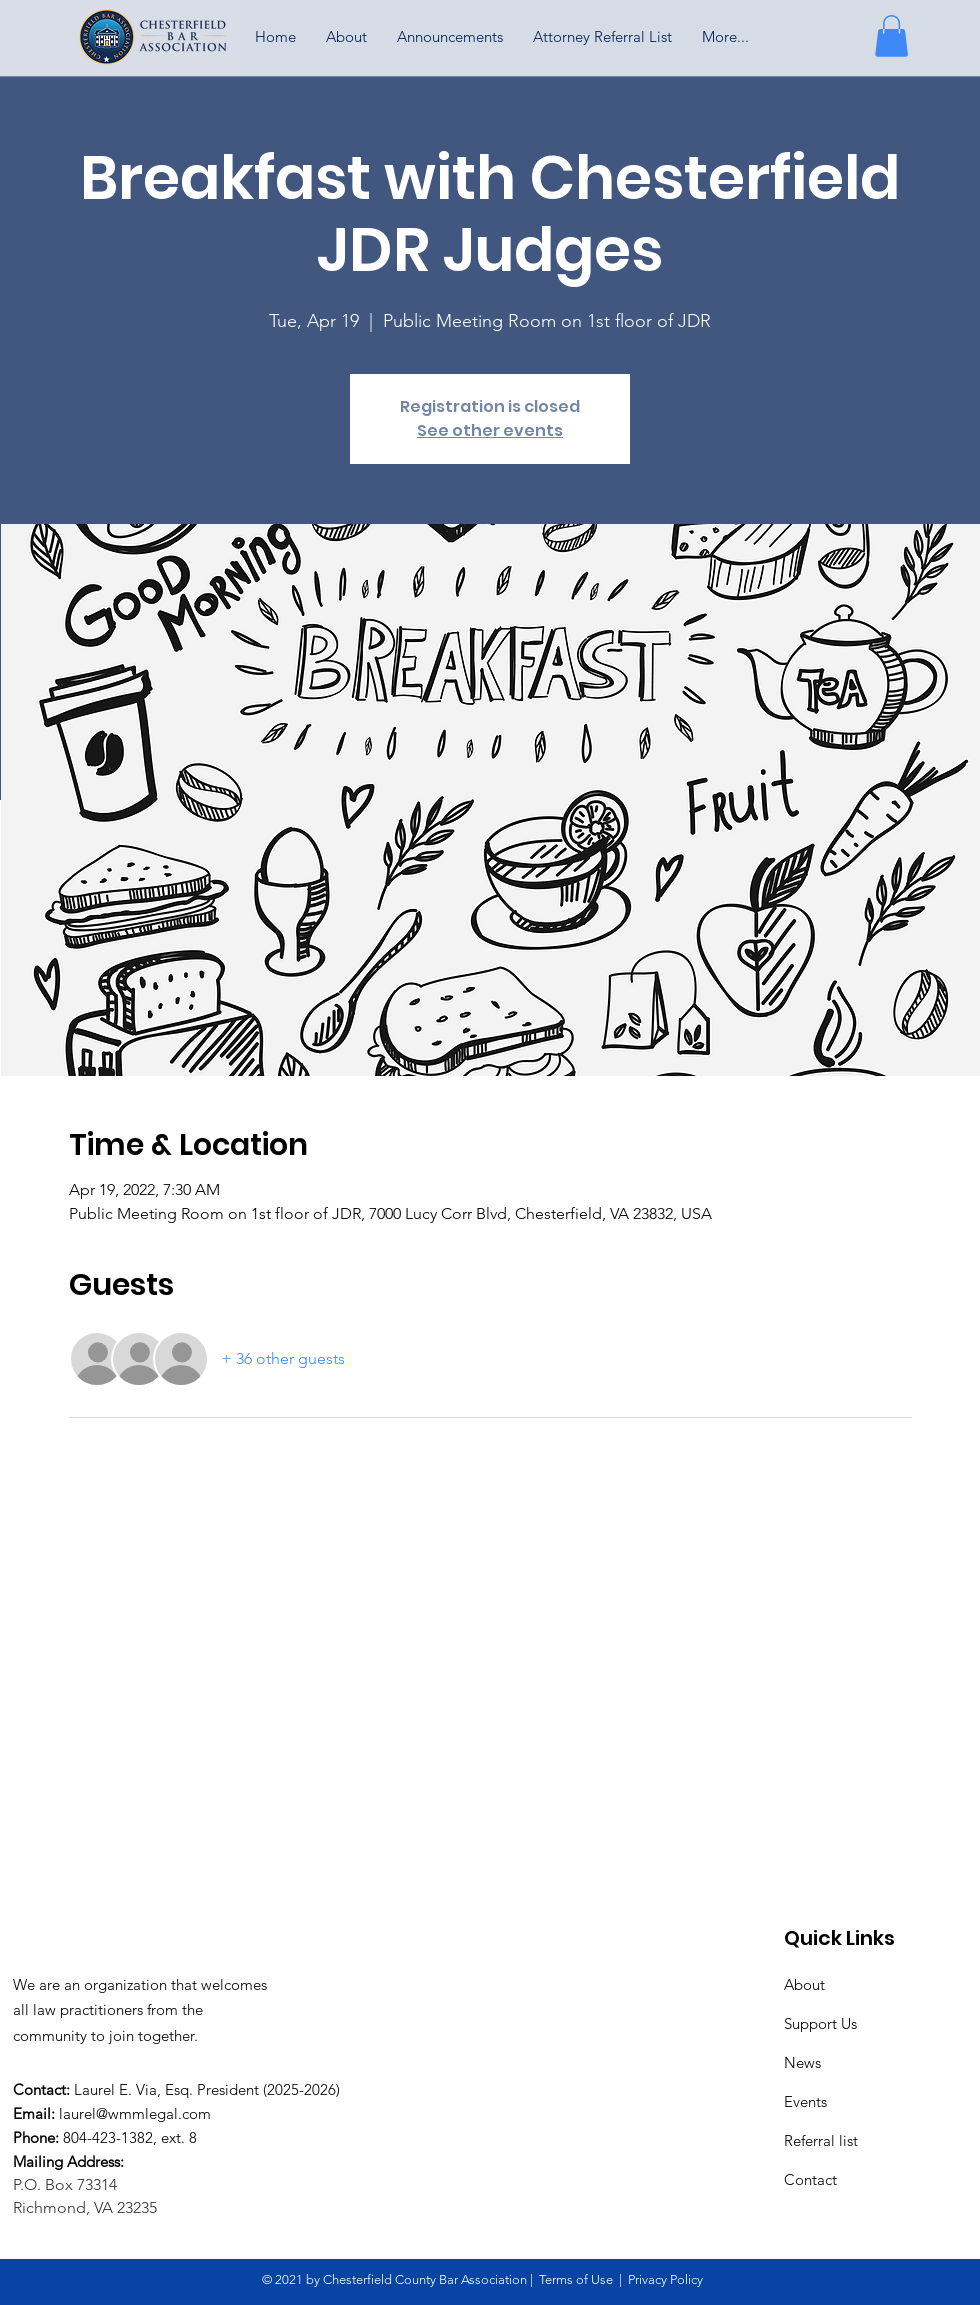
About (804, 1984)
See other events (490, 430)
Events (805, 2101)
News (802, 2062)
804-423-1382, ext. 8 (130, 2137)
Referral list (821, 2140)
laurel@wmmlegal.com (135, 2113)
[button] (891, 36)
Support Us (820, 2023)
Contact (810, 2179)
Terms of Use (576, 2279)
